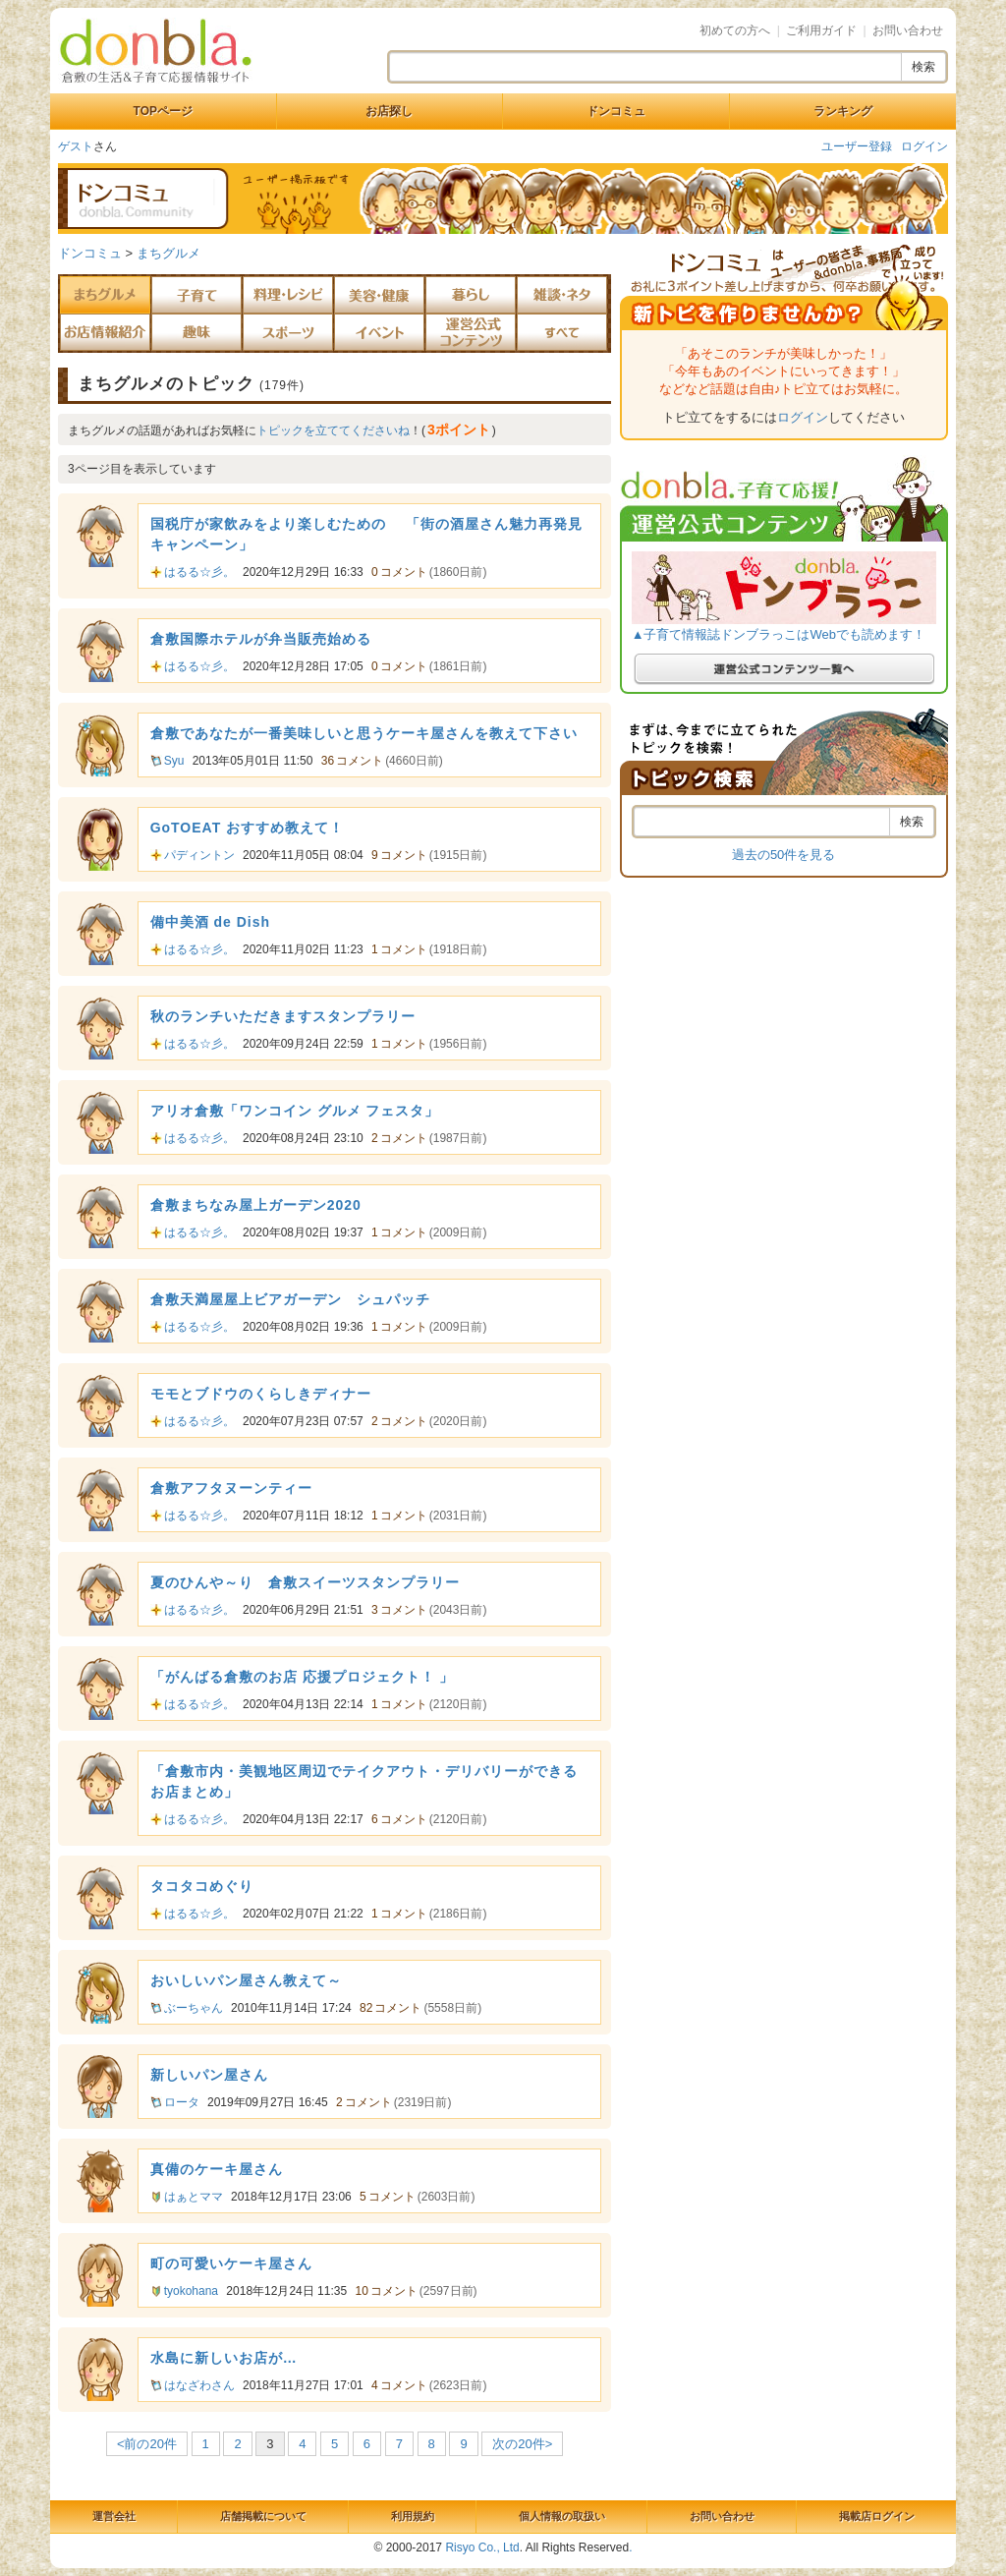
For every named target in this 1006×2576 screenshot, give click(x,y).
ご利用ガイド (821, 30)
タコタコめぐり (201, 1886)
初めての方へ (734, 30)
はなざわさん (199, 2385)
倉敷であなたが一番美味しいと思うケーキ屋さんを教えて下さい (364, 733)
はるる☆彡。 (199, 572)
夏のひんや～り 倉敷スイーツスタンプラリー (305, 1582)
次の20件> (522, 2443)
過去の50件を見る (783, 854)
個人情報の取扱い (562, 2516)
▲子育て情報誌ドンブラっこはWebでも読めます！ (778, 634)
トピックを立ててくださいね (333, 430)
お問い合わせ (907, 30)
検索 (923, 67)
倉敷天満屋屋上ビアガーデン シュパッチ (290, 1299)
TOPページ (163, 111)
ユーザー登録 (856, 146)
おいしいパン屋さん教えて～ (246, 1980)
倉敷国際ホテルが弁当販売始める (260, 639)
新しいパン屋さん (209, 2075)
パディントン (199, 855)
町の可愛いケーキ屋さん (231, 2263)
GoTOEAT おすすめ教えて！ (247, 827)
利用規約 (412, 2516)
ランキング (842, 111)
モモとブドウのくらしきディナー (260, 1394)
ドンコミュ (616, 111)
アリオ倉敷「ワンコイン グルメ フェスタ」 (295, 1110)
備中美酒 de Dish (210, 922)
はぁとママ (193, 2197)
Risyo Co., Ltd (482, 2547)
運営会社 (114, 2516)
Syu (174, 761)
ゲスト (75, 146)
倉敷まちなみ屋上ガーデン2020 (256, 1205)
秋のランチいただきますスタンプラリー (283, 1016)
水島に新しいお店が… (224, 2358)
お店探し (389, 111)
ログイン (924, 146)
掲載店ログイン (877, 2516)
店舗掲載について (263, 2516)
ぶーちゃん (193, 2008)
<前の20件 (147, 2443)
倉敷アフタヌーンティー (231, 1488)
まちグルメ (168, 253)
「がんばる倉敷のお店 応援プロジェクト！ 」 (302, 1677)
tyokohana (191, 2291)
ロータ (181, 2102)
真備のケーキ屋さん (216, 2169)
